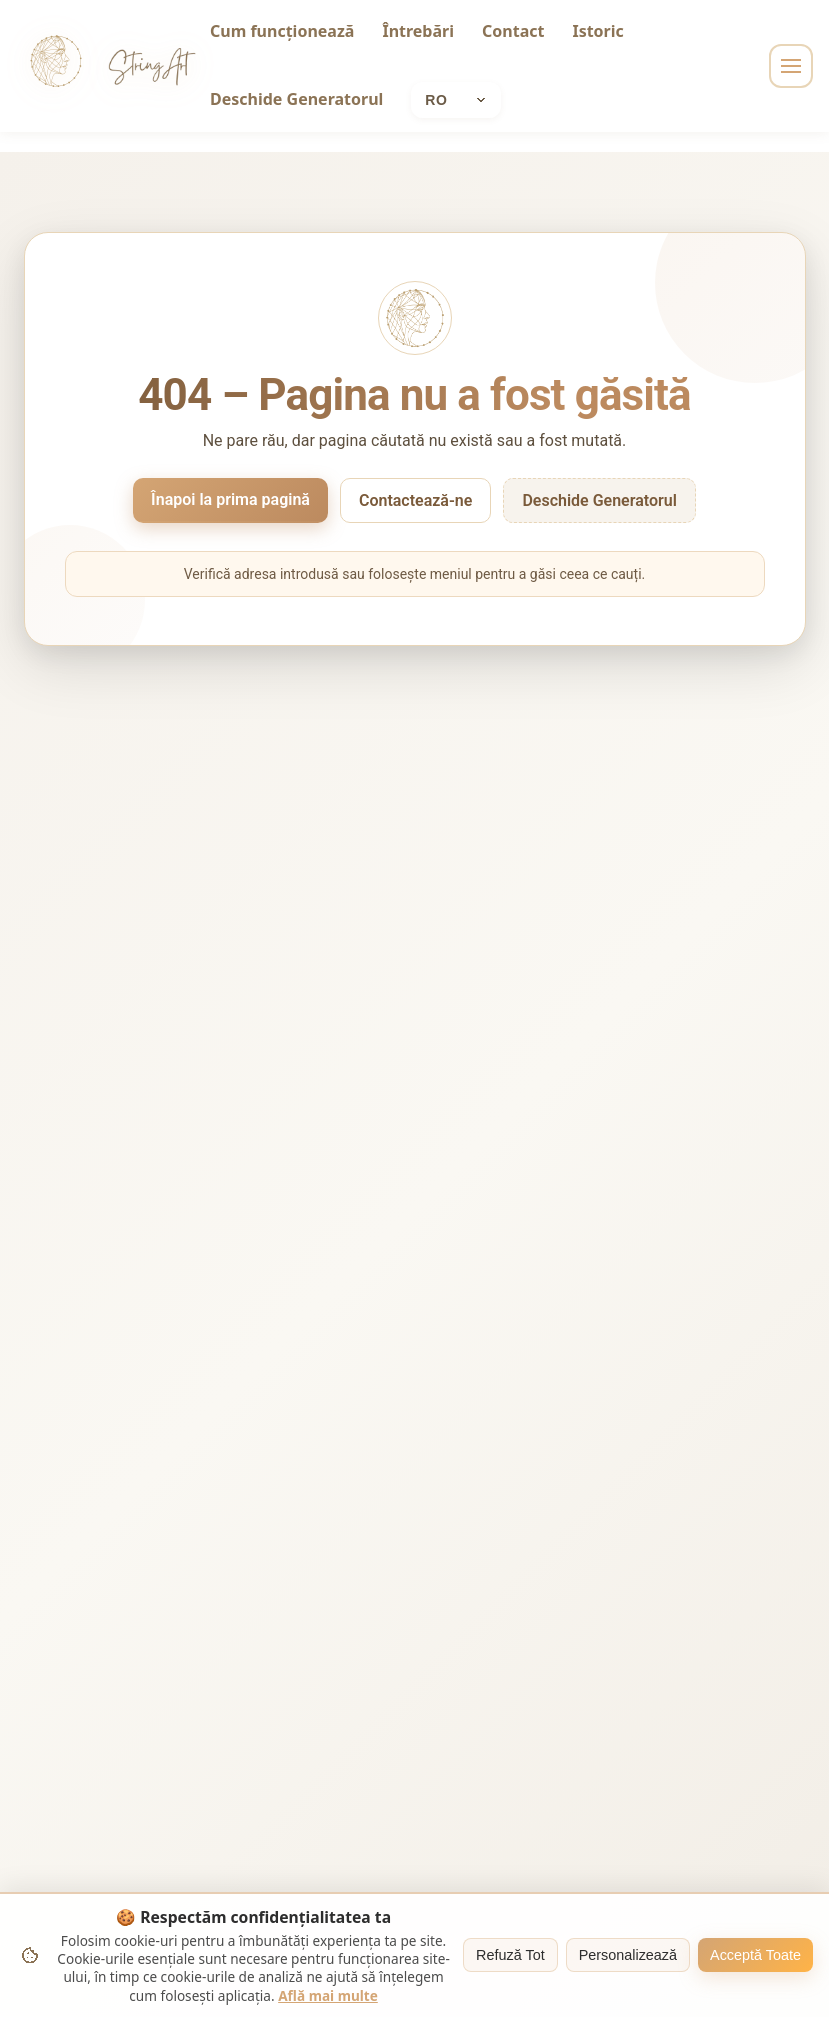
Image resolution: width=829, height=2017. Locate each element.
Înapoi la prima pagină (230, 499)
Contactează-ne (415, 500)
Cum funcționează (282, 31)
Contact (513, 31)
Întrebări (418, 31)
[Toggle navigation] (791, 66)
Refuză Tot (510, 1955)
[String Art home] (56, 66)
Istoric (597, 31)
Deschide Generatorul (296, 99)
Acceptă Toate (755, 1955)
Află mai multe (328, 1995)
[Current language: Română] (456, 100)
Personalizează (628, 1955)
